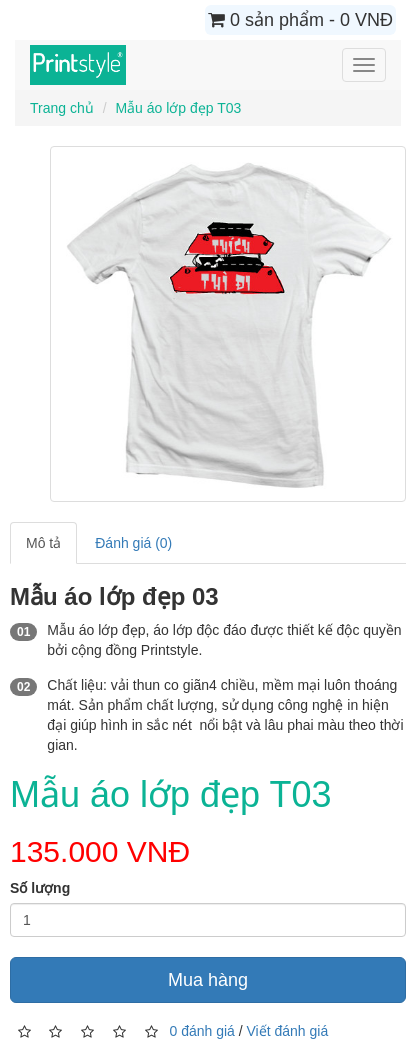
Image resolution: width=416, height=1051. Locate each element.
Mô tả (43, 543)
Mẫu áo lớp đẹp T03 (178, 108)
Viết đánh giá (288, 1031)
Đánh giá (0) (133, 543)
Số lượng (40, 888)
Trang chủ (62, 108)
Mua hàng (208, 980)
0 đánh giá (201, 1031)
